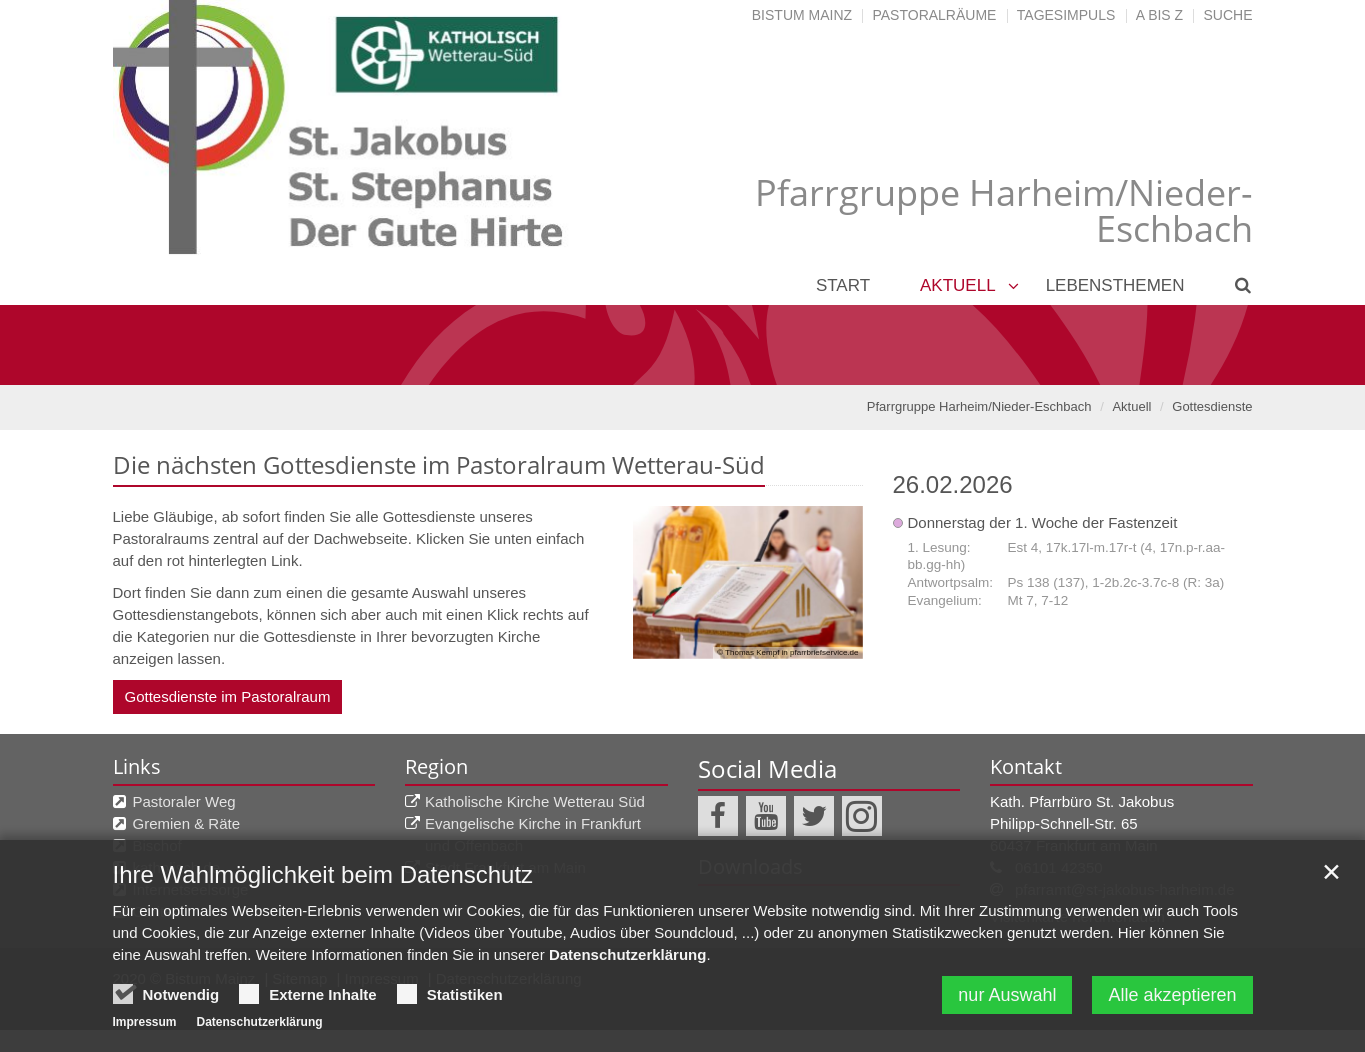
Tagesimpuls (1066, 15)
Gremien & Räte (187, 823)
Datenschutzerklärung (628, 994)
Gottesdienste (1212, 406)
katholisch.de (177, 867)
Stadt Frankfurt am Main (505, 867)
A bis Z (1159, 15)
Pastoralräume (934, 15)
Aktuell (958, 285)
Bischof (157, 845)
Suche (1227, 15)
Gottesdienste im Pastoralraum (228, 696)
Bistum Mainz (802, 15)
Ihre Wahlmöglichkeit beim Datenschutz (323, 914)
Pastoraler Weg (184, 801)
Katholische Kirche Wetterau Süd (535, 801)
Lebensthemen (1115, 285)
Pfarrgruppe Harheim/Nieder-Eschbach (979, 406)
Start (843, 285)
